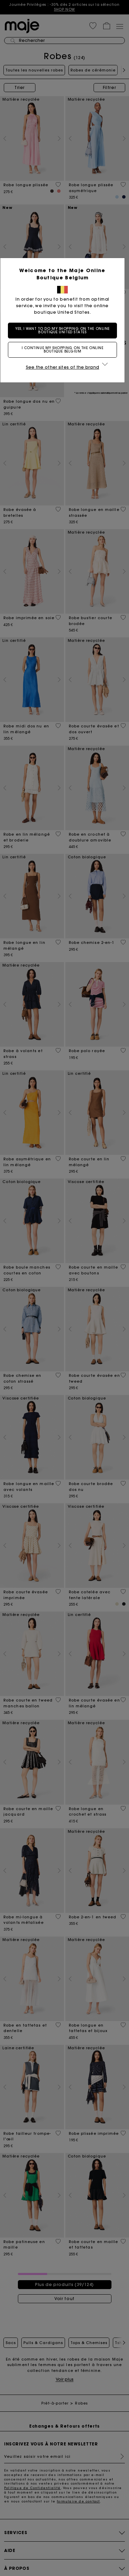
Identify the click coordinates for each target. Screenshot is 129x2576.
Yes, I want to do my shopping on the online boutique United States (64, 330)
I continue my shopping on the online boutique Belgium (65, 350)
